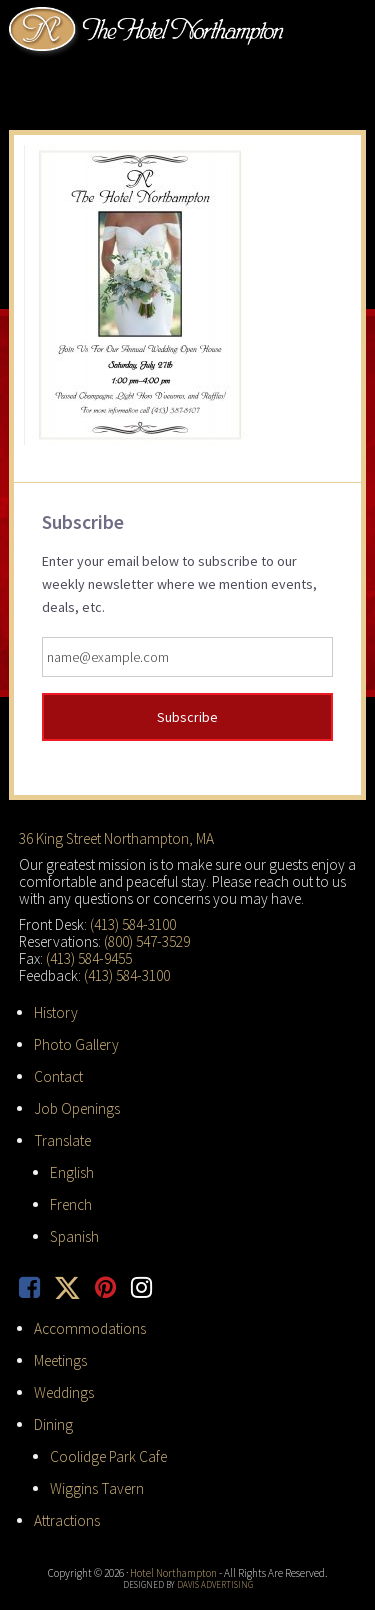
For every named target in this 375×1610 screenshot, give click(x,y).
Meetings (60, 1360)
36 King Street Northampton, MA (116, 838)
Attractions (67, 1520)
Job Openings (77, 1108)
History (56, 1012)
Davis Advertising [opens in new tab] (215, 1584)
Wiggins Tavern (97, 1488)
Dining (53, 1424)
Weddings (64, 1392)
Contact (58, 1076)
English (72, 1172)
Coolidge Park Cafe (108, 1456)
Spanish (74, 1236)
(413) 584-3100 (133, 924)
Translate (62, 1140)
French (71, 1204)
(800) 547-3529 (147, 941)
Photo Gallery (76, 1044)
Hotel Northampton (149, 31)
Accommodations (90, 1328)
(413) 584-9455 (89, 958)
